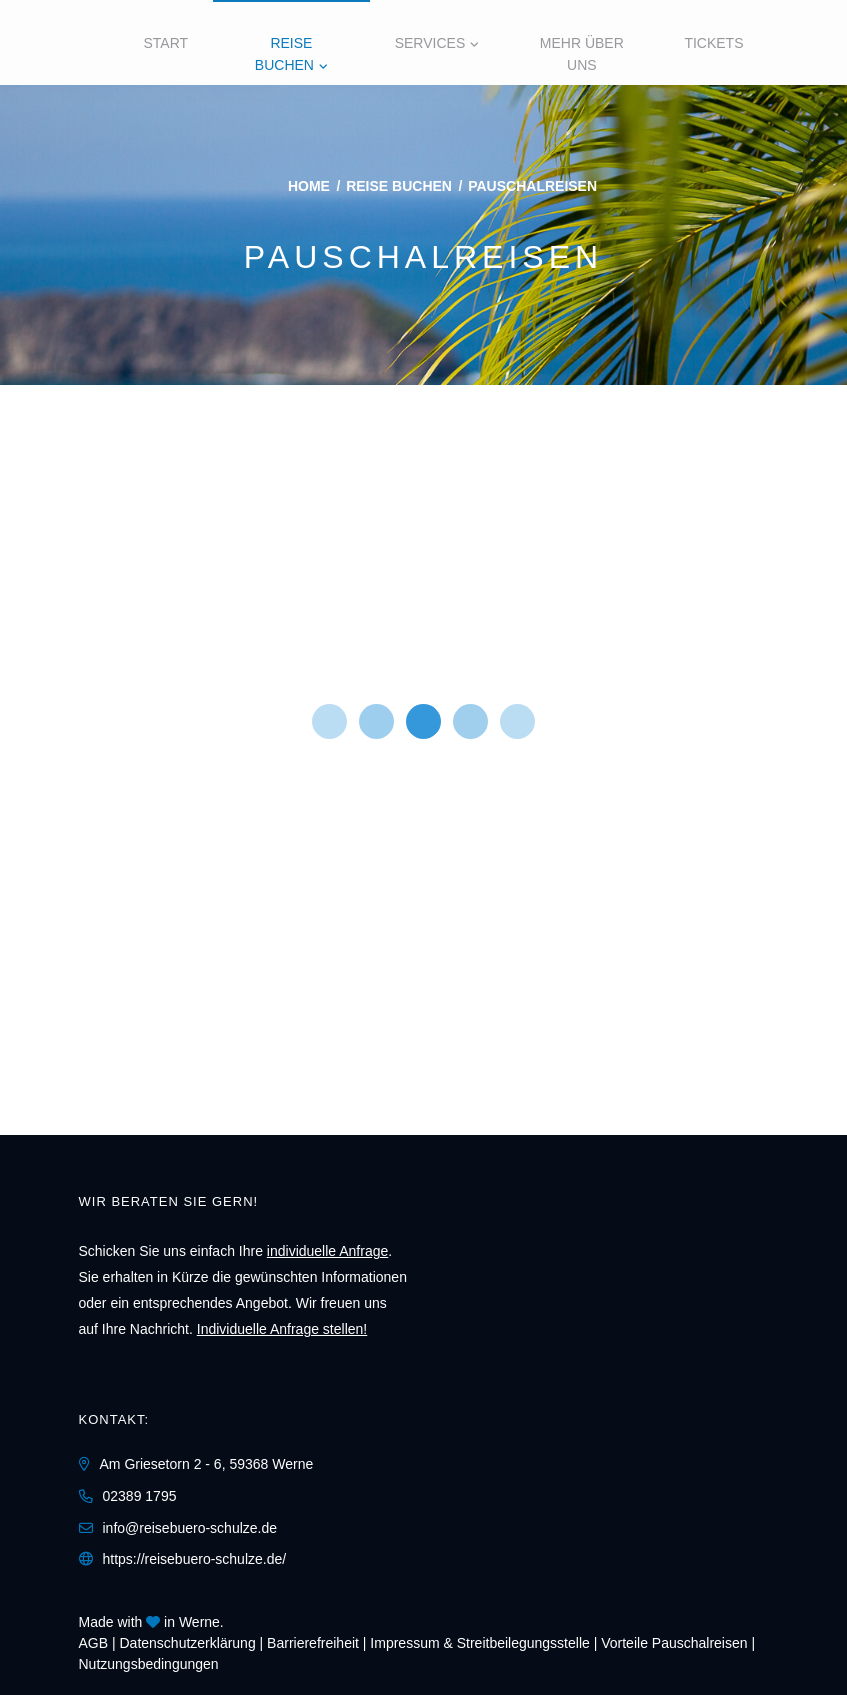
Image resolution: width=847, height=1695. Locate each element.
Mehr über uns (582, 54)
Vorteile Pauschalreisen (674, 1643)
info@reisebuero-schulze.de (190, 1528)
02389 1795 (140, 1496)
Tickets (713, 43)
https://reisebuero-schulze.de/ (195, 1559)
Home (309, 186)
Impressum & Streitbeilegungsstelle (479, 1643)
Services (430, 43)
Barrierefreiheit (313, 1643)
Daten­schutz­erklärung (188, 1643)
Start (166, 43)
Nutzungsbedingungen (149, 1664)
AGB (94, 1643)
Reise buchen (284, 54)
